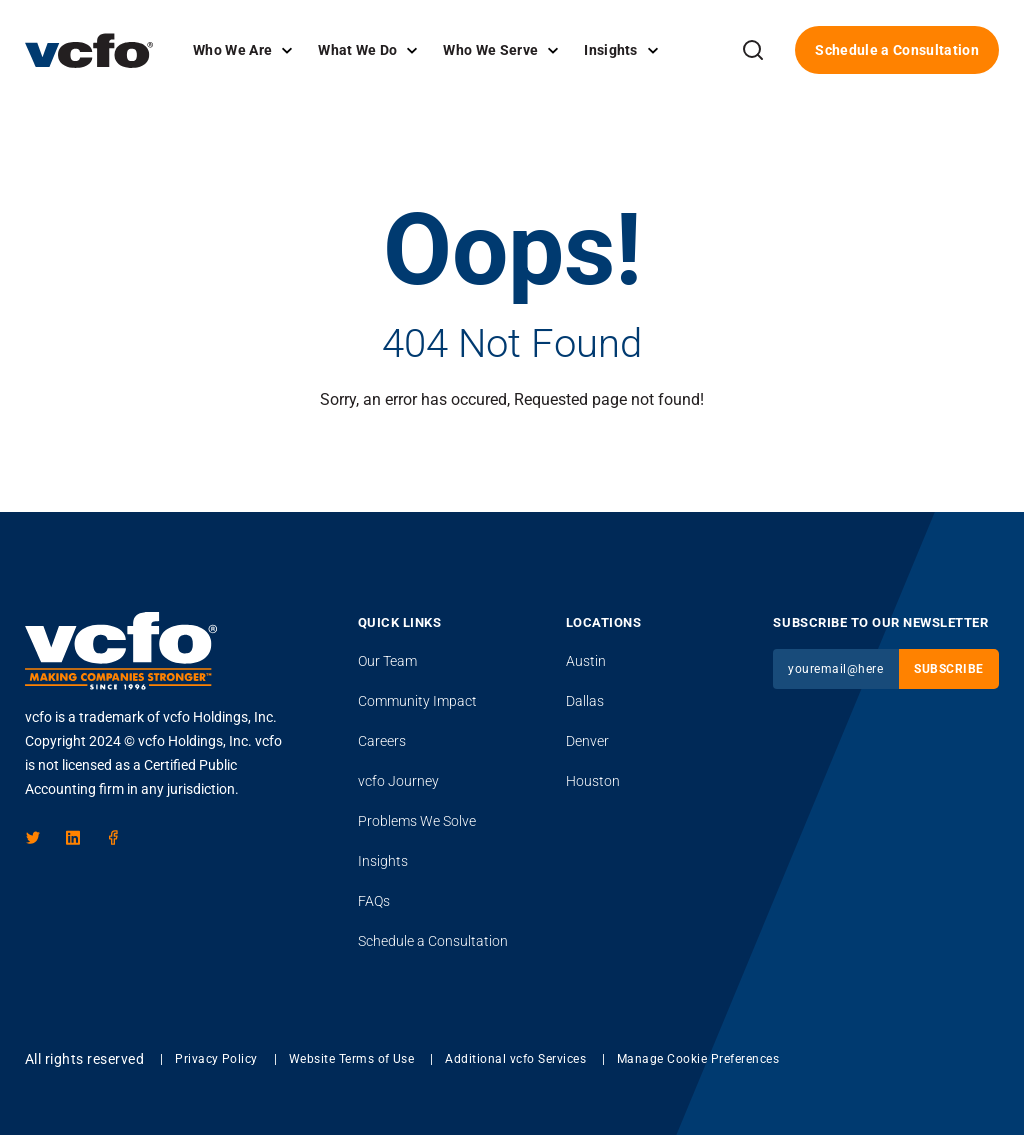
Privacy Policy (216, 1059)
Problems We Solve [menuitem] (417, 821)
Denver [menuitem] (587, 741)
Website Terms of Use (352, 1059)
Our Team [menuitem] (387, 661)
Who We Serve (490, 50)
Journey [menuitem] (398, 781)
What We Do (357, 50)
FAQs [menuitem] (374, 901)
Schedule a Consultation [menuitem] (433, 941)
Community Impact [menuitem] (417, 701)
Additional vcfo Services (515, 1059)
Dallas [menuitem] (585, 701)
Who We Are (232, 50)
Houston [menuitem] (593, 781)
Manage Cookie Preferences (698, 1059)
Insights (611, 50)
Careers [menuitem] (382, 741)
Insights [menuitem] (383, 861)
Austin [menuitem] (586, 661)
